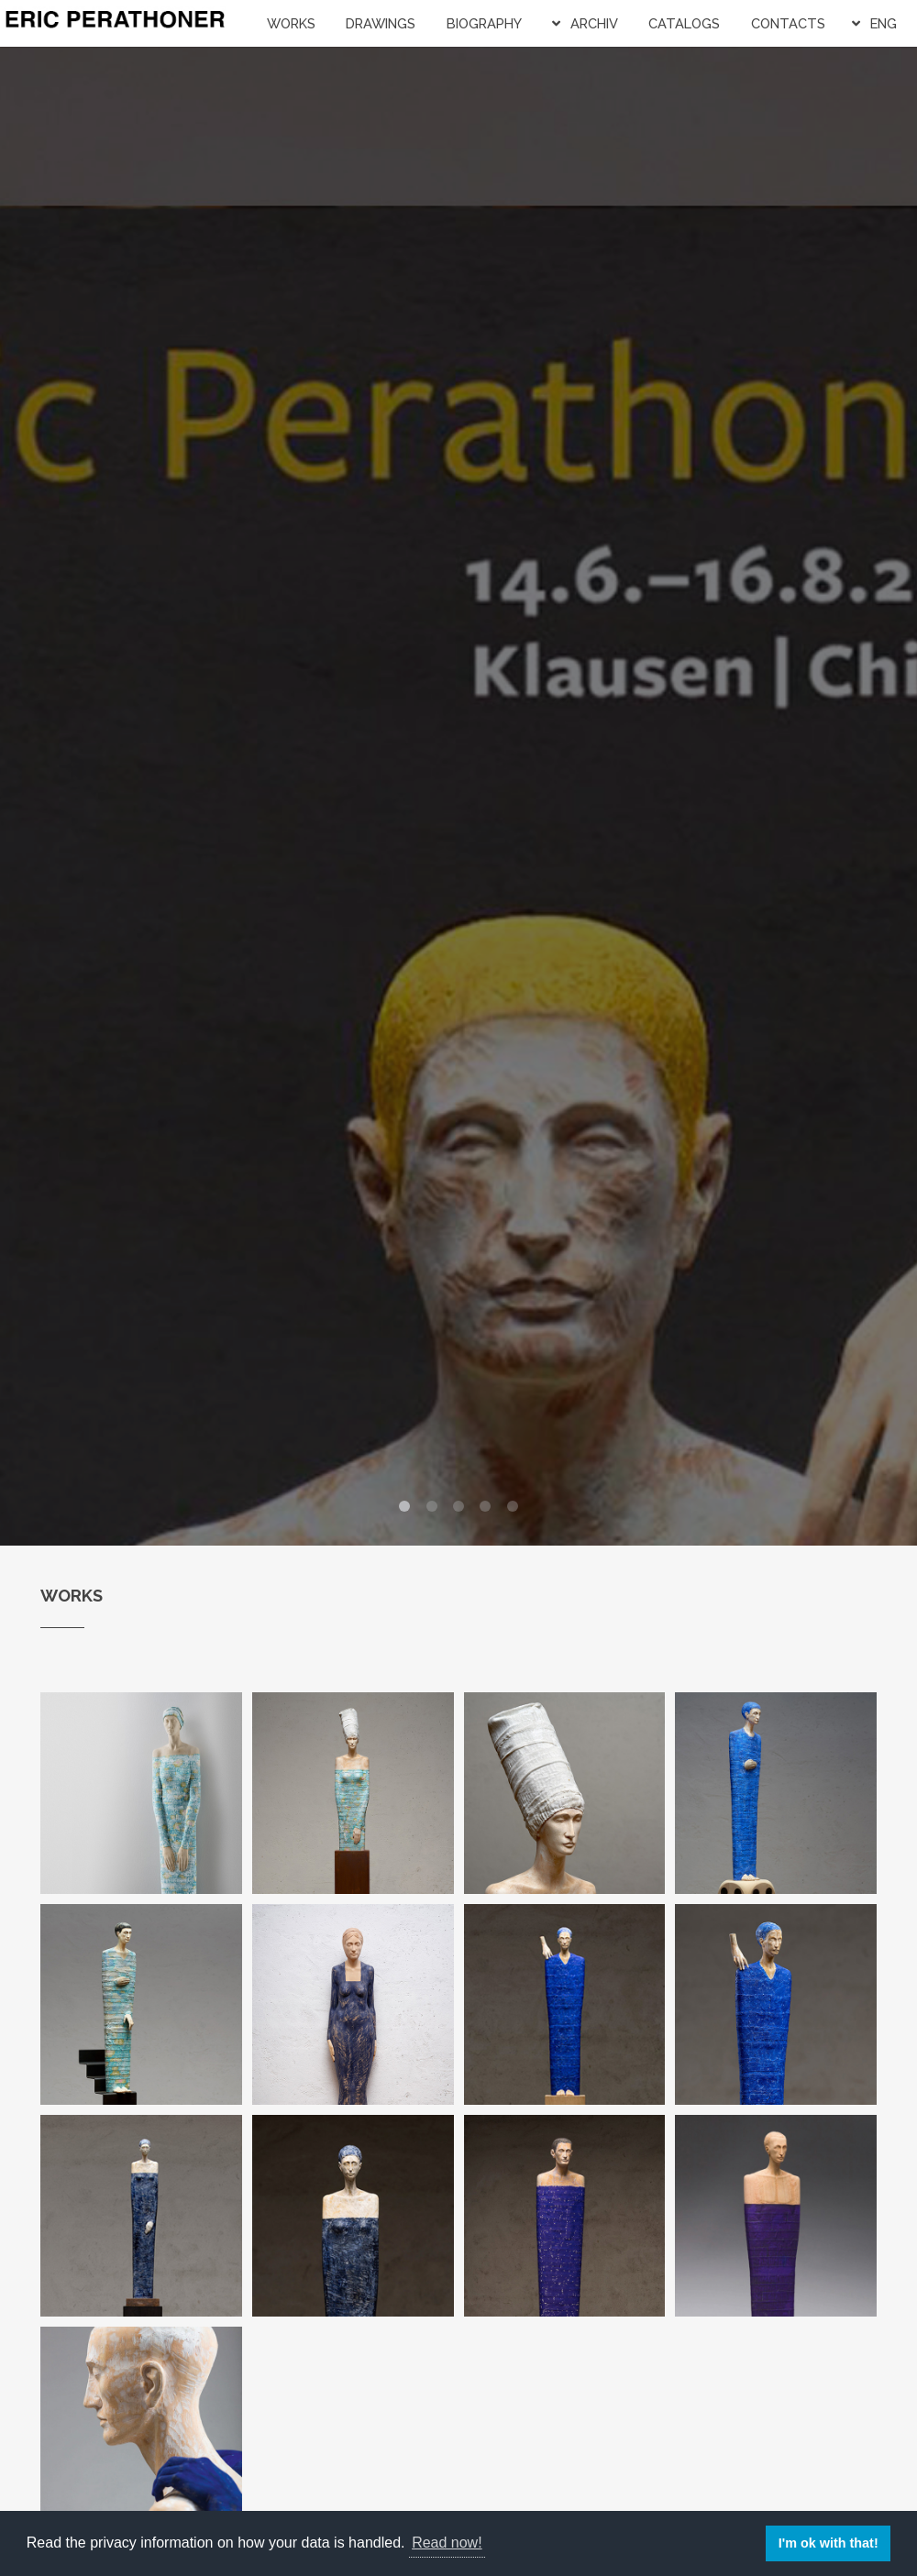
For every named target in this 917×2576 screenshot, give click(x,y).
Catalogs (684, 23)
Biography (484, 23)
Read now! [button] (447, 2542)
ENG (883, 23)
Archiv (594, 23)
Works (291, 23)
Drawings (380, 23)
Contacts (788, 23)
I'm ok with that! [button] (828, 2543)
